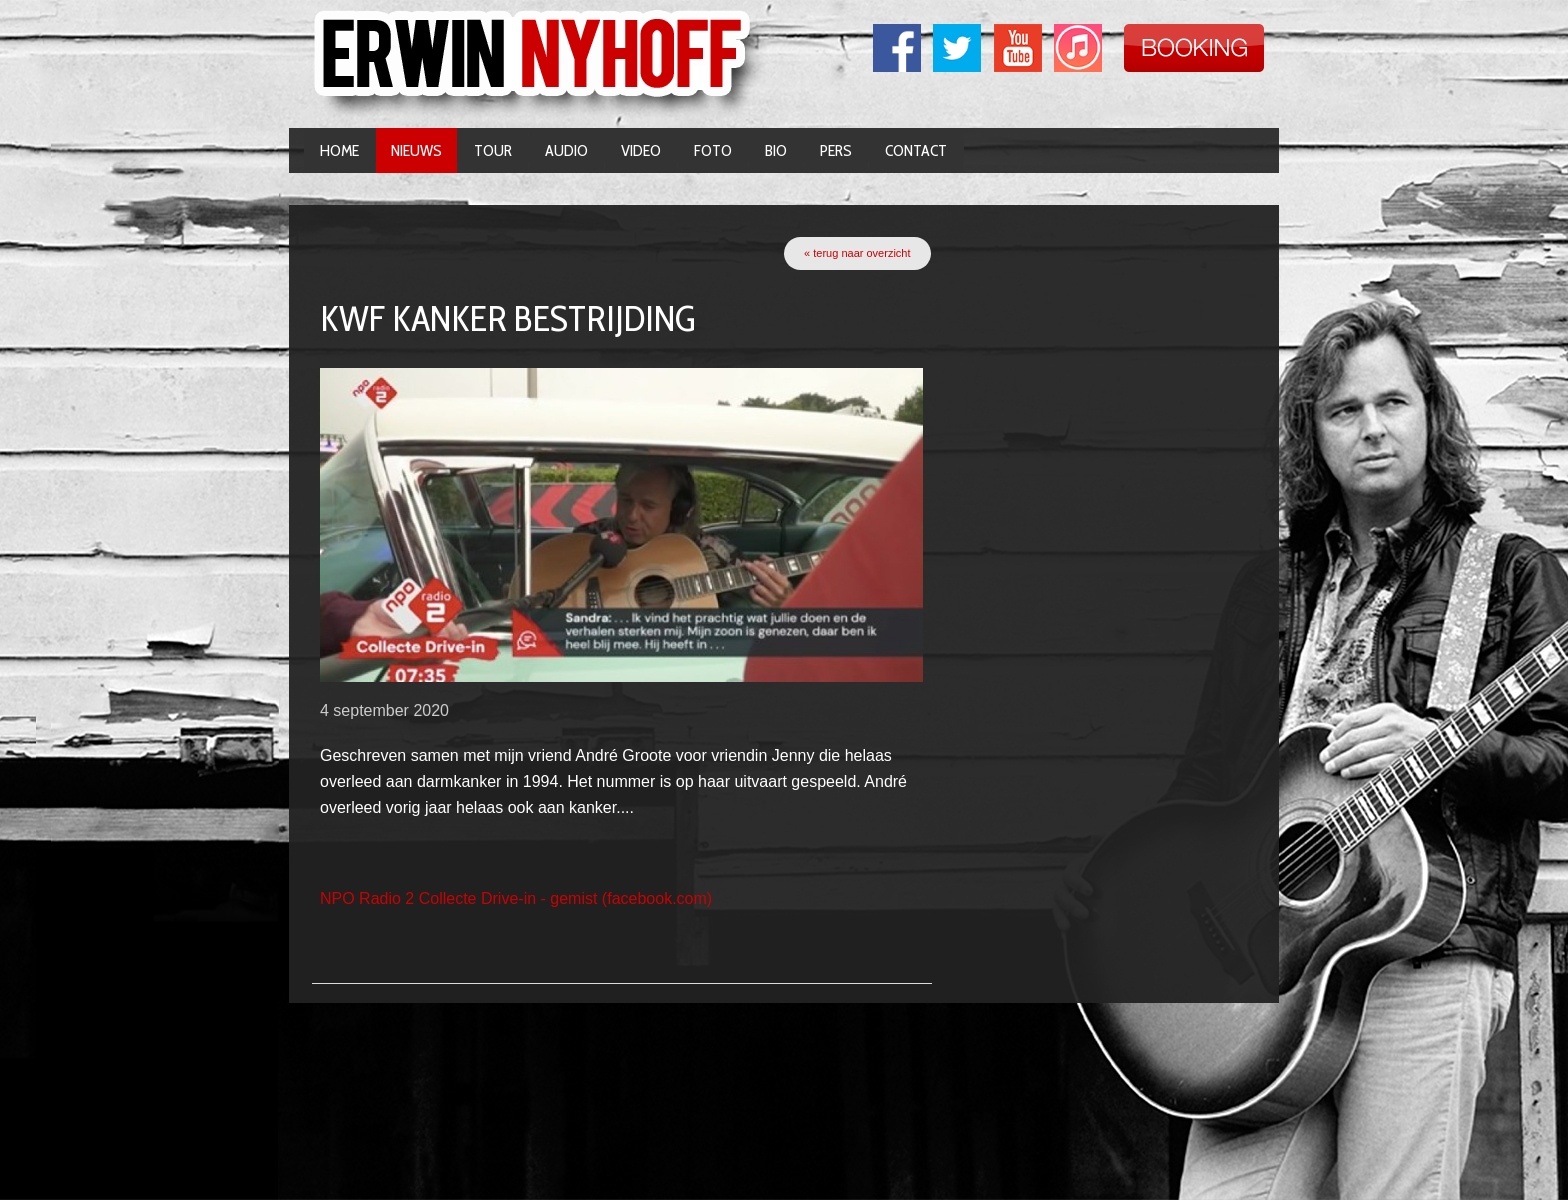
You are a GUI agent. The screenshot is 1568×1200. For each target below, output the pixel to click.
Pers (836, 150)
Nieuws (416, 150)
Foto (713, 150)
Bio (776, 150)
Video (641, 150)
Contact (916, 150)
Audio (566, 150)
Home (339, 150)
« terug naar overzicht (857, 253)
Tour (493, 150)
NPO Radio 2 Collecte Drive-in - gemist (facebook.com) (516, 898)
